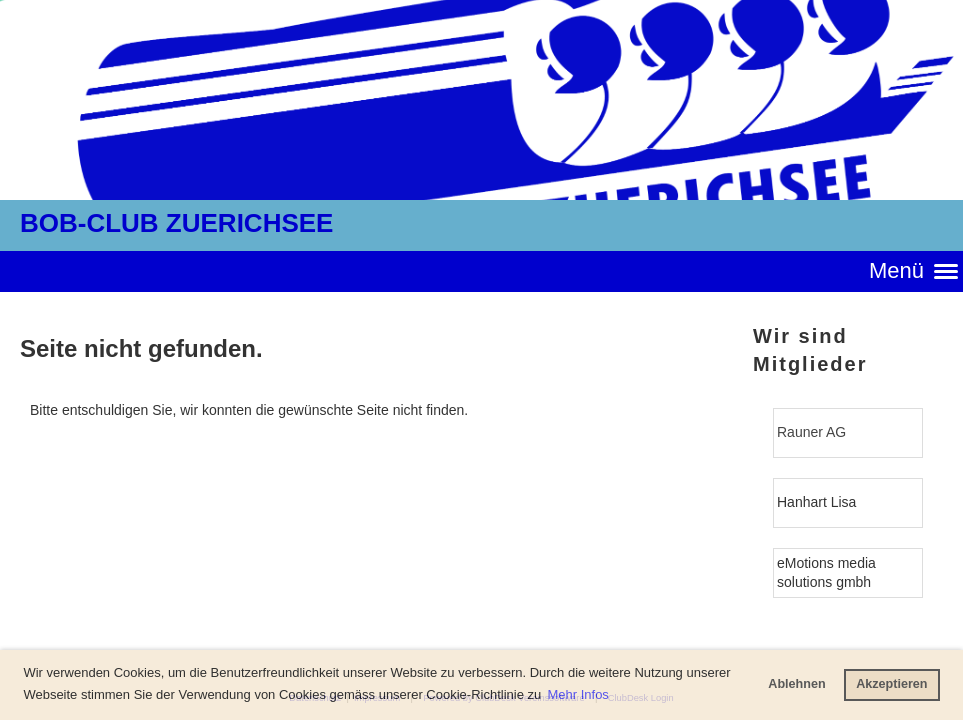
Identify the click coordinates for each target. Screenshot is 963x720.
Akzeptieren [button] (891, 684)
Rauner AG (811, 432)
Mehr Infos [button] (577, 694)
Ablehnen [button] (796, 684)
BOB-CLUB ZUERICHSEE (176, 223)
